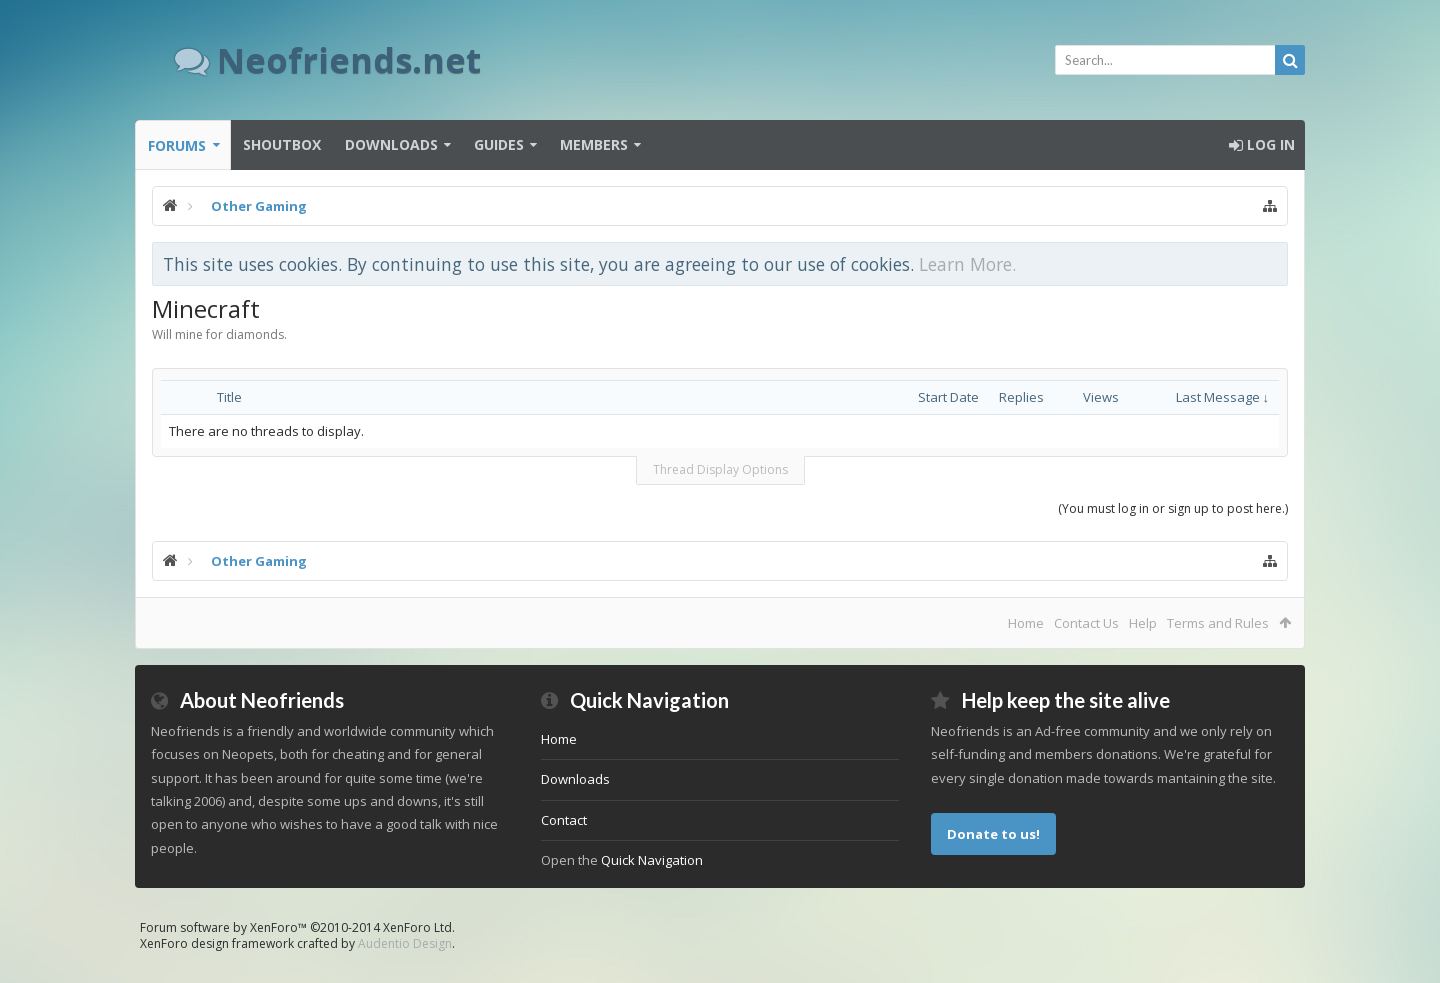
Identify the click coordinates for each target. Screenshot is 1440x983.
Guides (499, 144)
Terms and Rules (1218, 623)
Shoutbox (282, 144)
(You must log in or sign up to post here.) (1173, 508)
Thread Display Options (720, 469)
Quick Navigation (652, 860)
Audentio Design (405, 943)
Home (1026, 623)
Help (1143, 623)
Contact (564, 820)
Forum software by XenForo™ (297, 927)
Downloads (391, 144)
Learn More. (967, 264)
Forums (177, 145)
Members (594, 144)
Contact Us (1086, 623)
